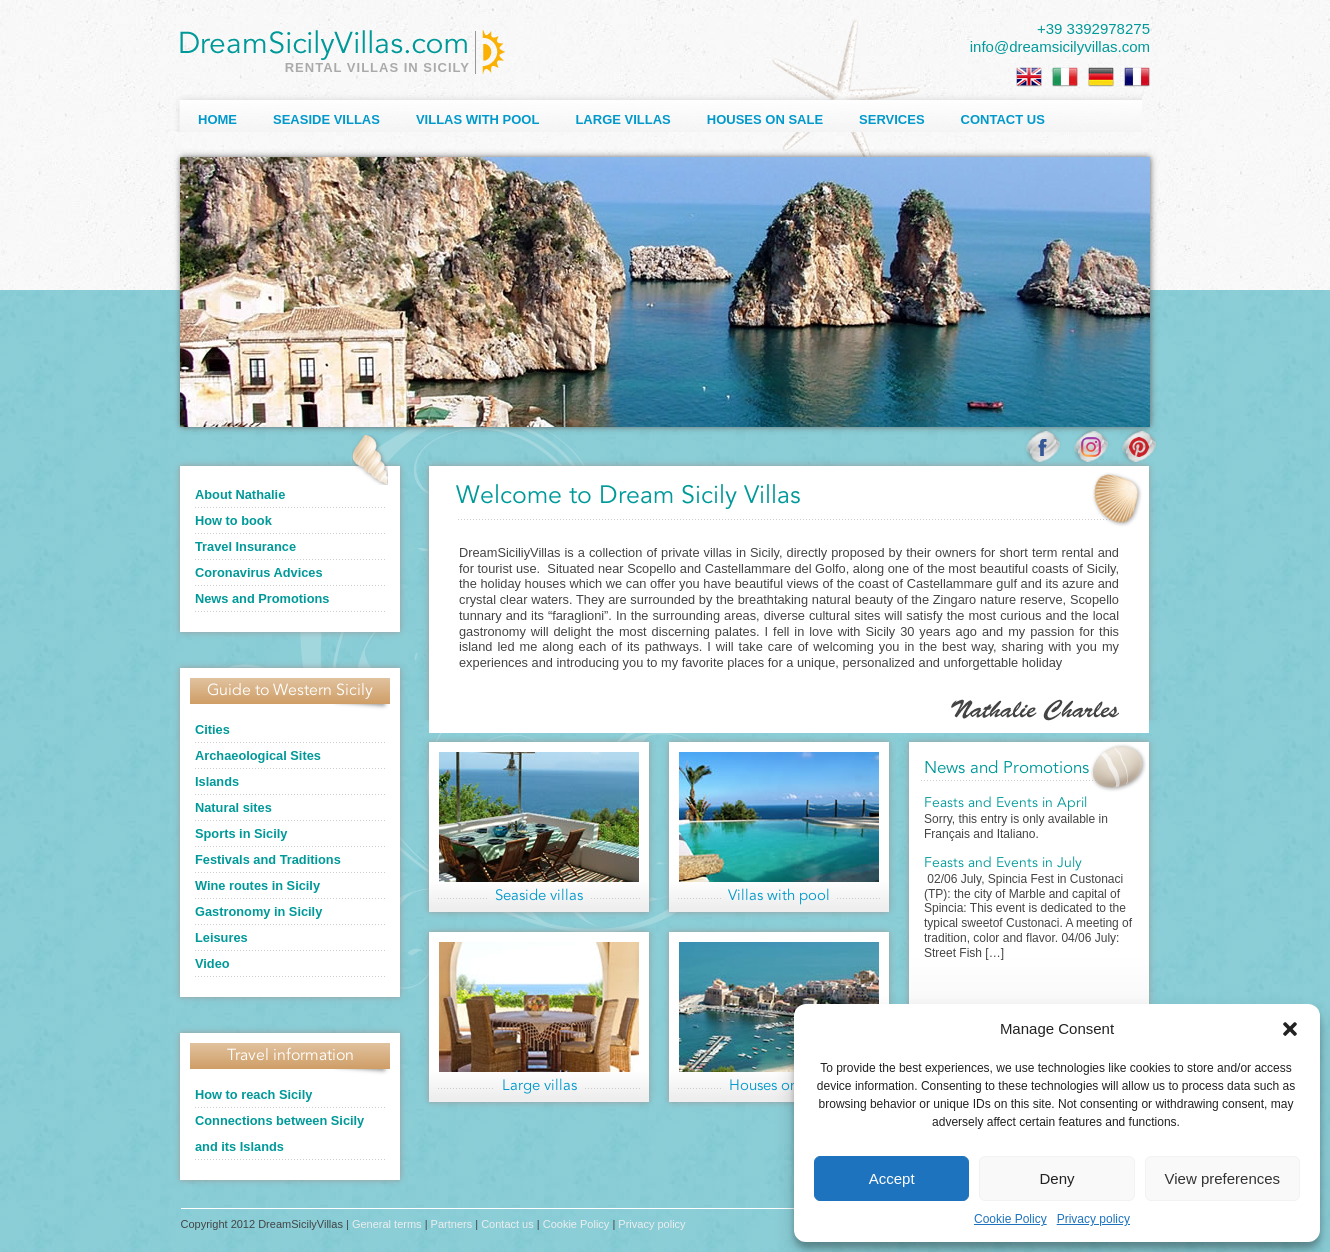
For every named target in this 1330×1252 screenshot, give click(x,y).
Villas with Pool (478, 119)
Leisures (221, 937)
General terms (387, 1224)
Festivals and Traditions (268, 859)
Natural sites (233, 807)
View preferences (1223, 1178)
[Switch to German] (1101, 77)
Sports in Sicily (241, 833)
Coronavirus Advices (259, 572)
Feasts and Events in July (1003, 863)
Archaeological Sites (258, 755)
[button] (1290, 1029)
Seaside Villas (326, 119)
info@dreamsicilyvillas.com (1060, 46)
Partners (452, 1224)
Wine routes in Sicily (257, 885)
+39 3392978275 (1093, 28)
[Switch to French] (1137, 77)
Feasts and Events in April (1005, 803)
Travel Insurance (245, 546)
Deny (1056, 1178)
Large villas (622, 119)
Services (892, 119)
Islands (217, 781)
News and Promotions (262, 598)
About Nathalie (240, 494)
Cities (212, 729)
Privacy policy (1093, 1219)
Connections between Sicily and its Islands (279, 1133)
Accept (892, 1178)
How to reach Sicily (253, 1094)
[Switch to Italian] (1065, 77)
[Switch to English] (1029, 77)
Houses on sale (765, 119)
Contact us (1003, 119)
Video (212, 963)
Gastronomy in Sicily (258, 911)
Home (217, 119)
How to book (233, 520)
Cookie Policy (1010, 1219)
